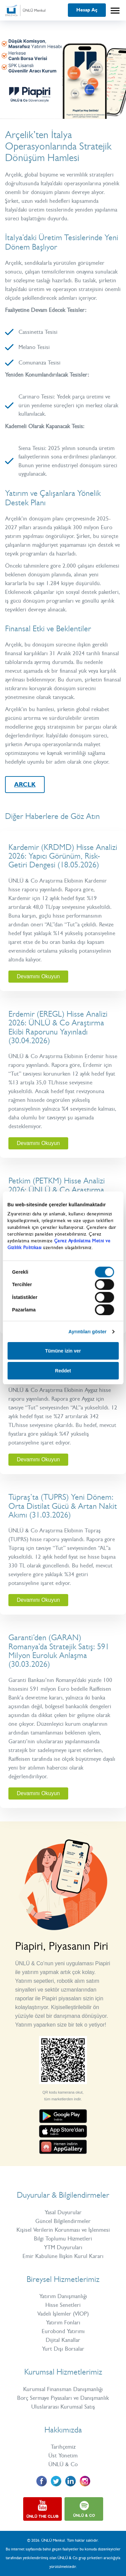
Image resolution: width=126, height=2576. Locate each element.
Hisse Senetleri (63, 2304)
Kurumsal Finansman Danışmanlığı (63, 2389)
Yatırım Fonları (63, 2322)
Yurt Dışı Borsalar (63, 2348)
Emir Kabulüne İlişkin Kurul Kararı (63, 2256)
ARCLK (25, 784)
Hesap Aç (86, 10)
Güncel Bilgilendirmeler (63, 2221)
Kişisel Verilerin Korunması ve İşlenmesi (63, 2229)
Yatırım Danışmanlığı (63, 2296)
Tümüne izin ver (63, 1351)
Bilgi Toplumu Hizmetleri (63, 2238)
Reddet (63, 1370)
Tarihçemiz (63, 2446)
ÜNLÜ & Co (63, 2464)
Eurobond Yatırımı (63, 2331)
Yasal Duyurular (63, 2212)
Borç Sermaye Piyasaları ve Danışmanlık (63, 2397)
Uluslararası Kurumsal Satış (63, 2406)
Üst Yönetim (63, 2455)
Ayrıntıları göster (88, 1331)
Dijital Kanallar (63, 2339)
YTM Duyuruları (63, 2247)
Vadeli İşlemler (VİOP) (63, 2313)
